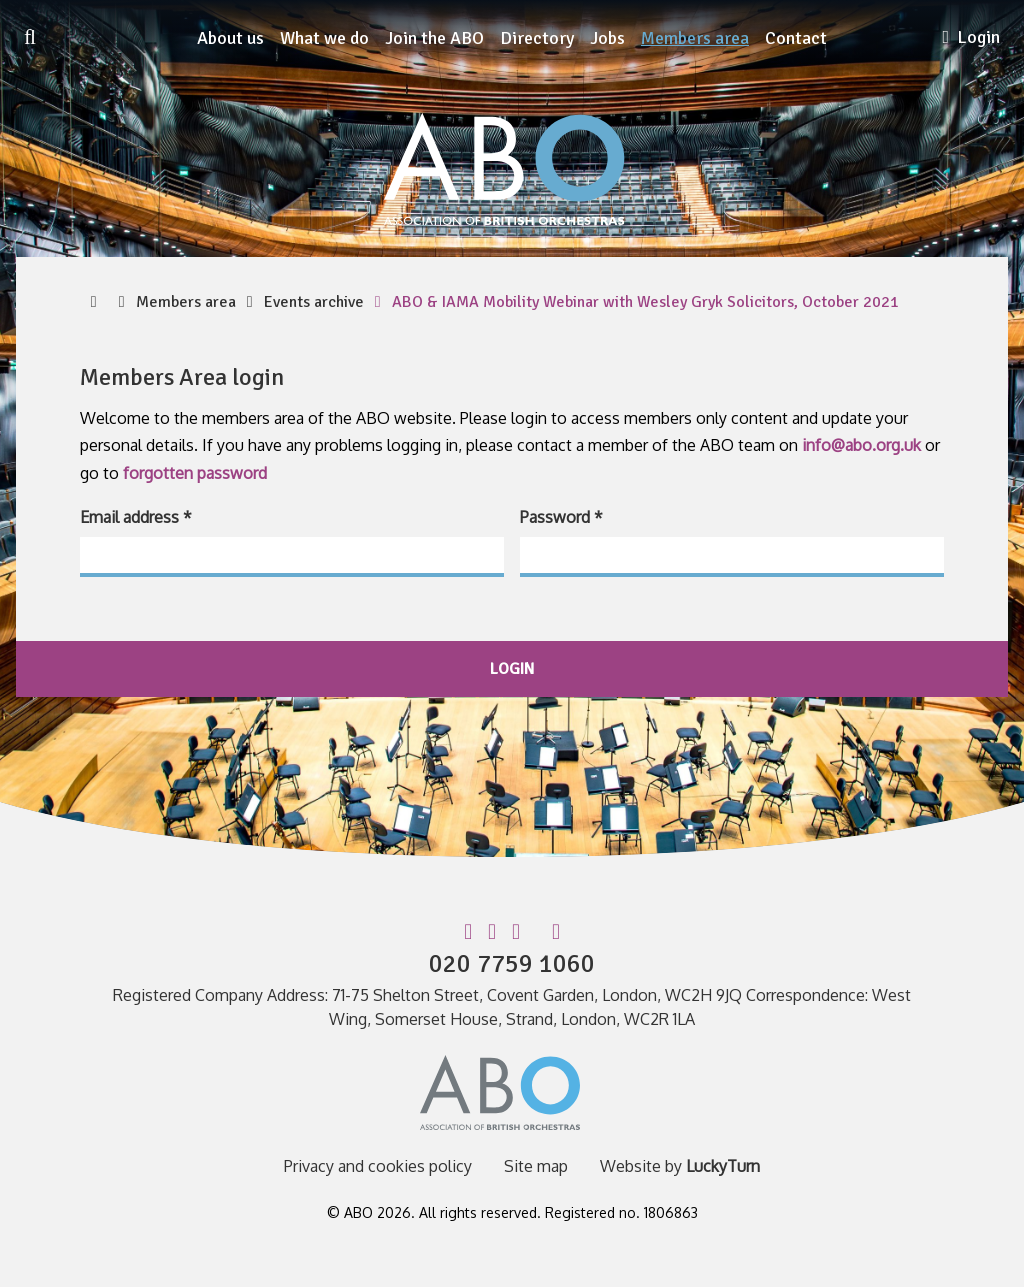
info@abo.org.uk (861, 445)
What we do (324, 38)
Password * (561, 517)
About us (230, 38)
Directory (537, 38)
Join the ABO (434, 38)
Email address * (136, 517)
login (512, 669)
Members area (695, 38)
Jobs (607, 38)
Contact (796, 38)
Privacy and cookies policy (378, 1166)
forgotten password (195, 473)
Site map (536, 1166)
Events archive (314, 302)
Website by (680, 1166)
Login (971, 37)
